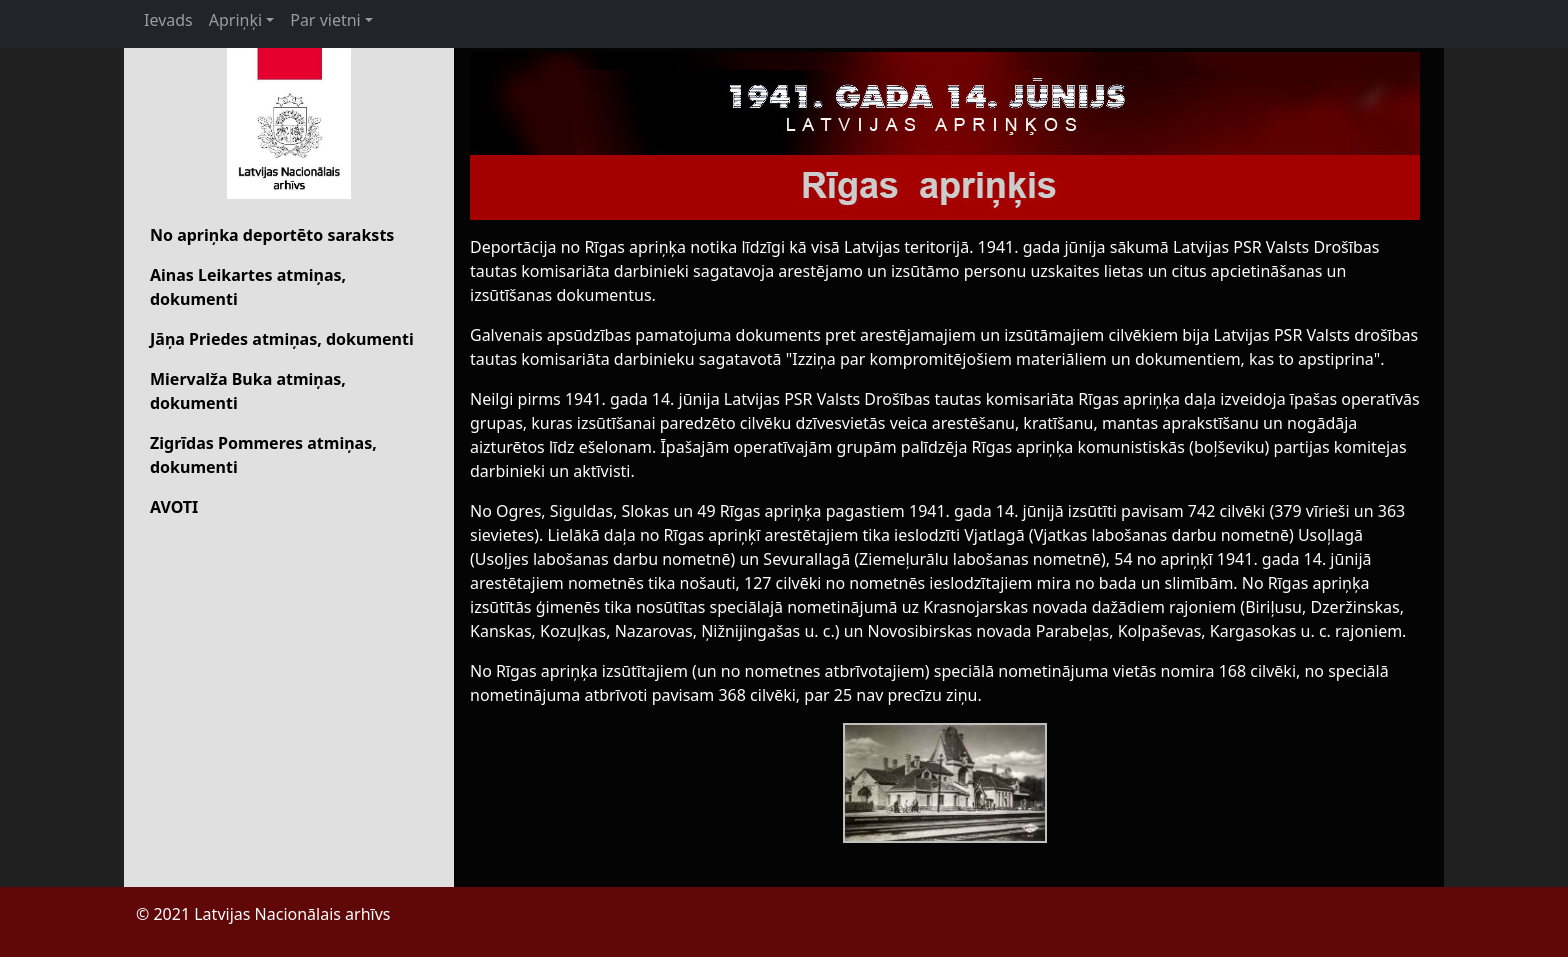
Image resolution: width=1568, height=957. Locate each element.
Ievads (168, 20)
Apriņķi (235, 20)
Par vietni (325, 20)
